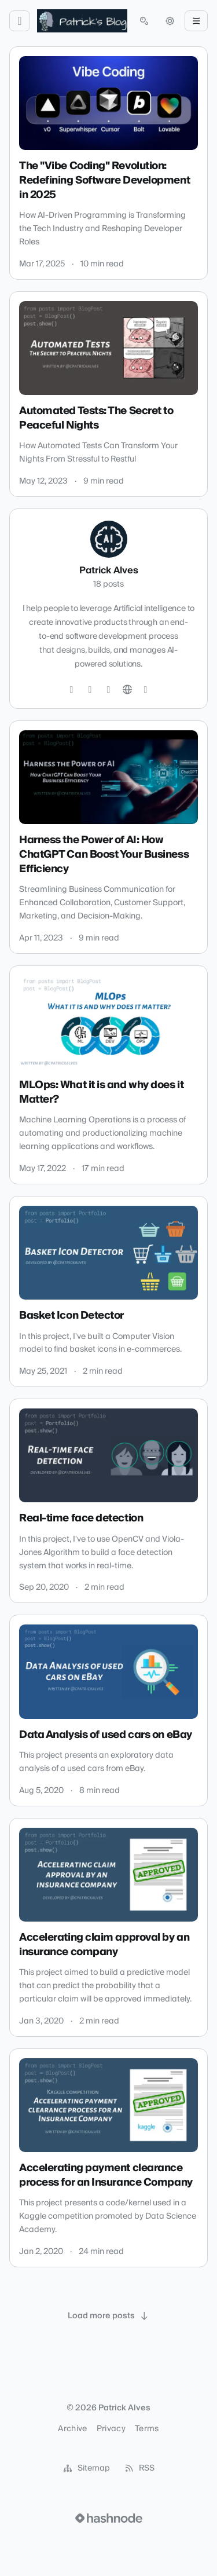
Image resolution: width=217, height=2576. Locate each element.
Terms (147, 2429)
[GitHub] (90, 690)
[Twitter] (72, 690)
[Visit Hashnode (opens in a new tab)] (108, 2518)
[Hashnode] (146, 690)
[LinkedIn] (109, 690)
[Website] (127, 690)
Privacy (111, 2429)
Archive (72, 2429)
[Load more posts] (108, 2316)
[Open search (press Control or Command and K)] (144, 20)
